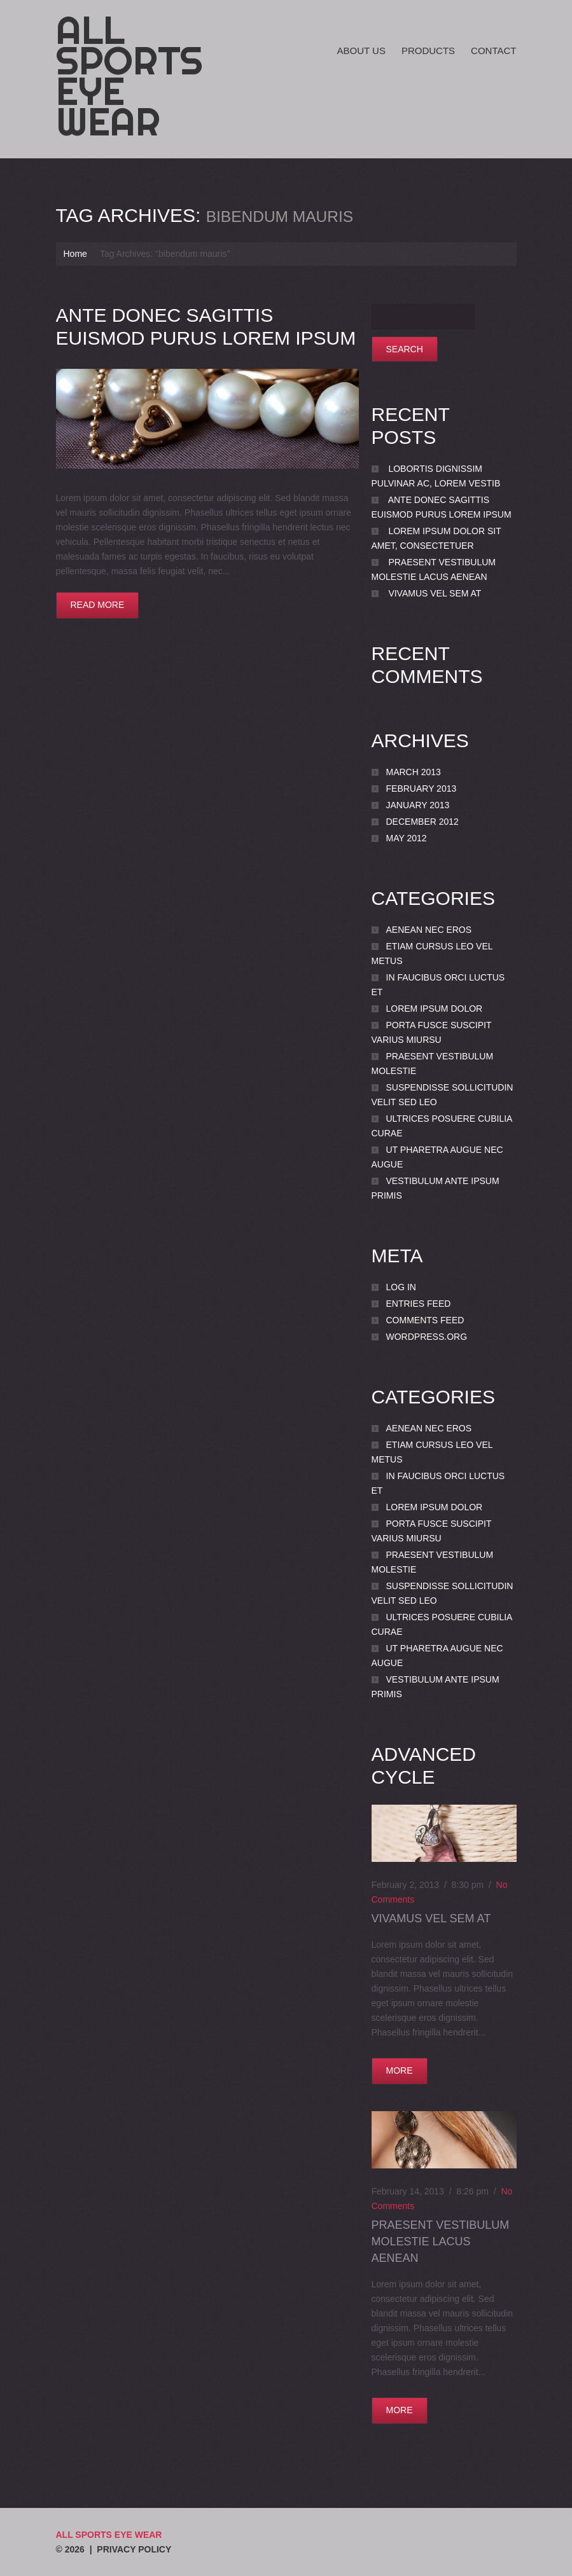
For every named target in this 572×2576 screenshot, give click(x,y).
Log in (401, 1287)
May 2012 (406, 838)
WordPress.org (427, 1337)
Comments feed (425, 1320)
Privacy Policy (134, 2549)
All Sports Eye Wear (129, 75)
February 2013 (421, 788)
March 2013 (413, 772)
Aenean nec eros (429, 930)
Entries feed (418, 1303)
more (399, 2070)
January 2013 (418, 805)
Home (75, 254)
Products (428, 50)
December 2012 (422, 821)
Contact (493, 50)
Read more (98, 605)
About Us (361, 50)
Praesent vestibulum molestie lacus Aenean (441, 2241)
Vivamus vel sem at (434, 593)
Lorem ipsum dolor (434, 1008)
